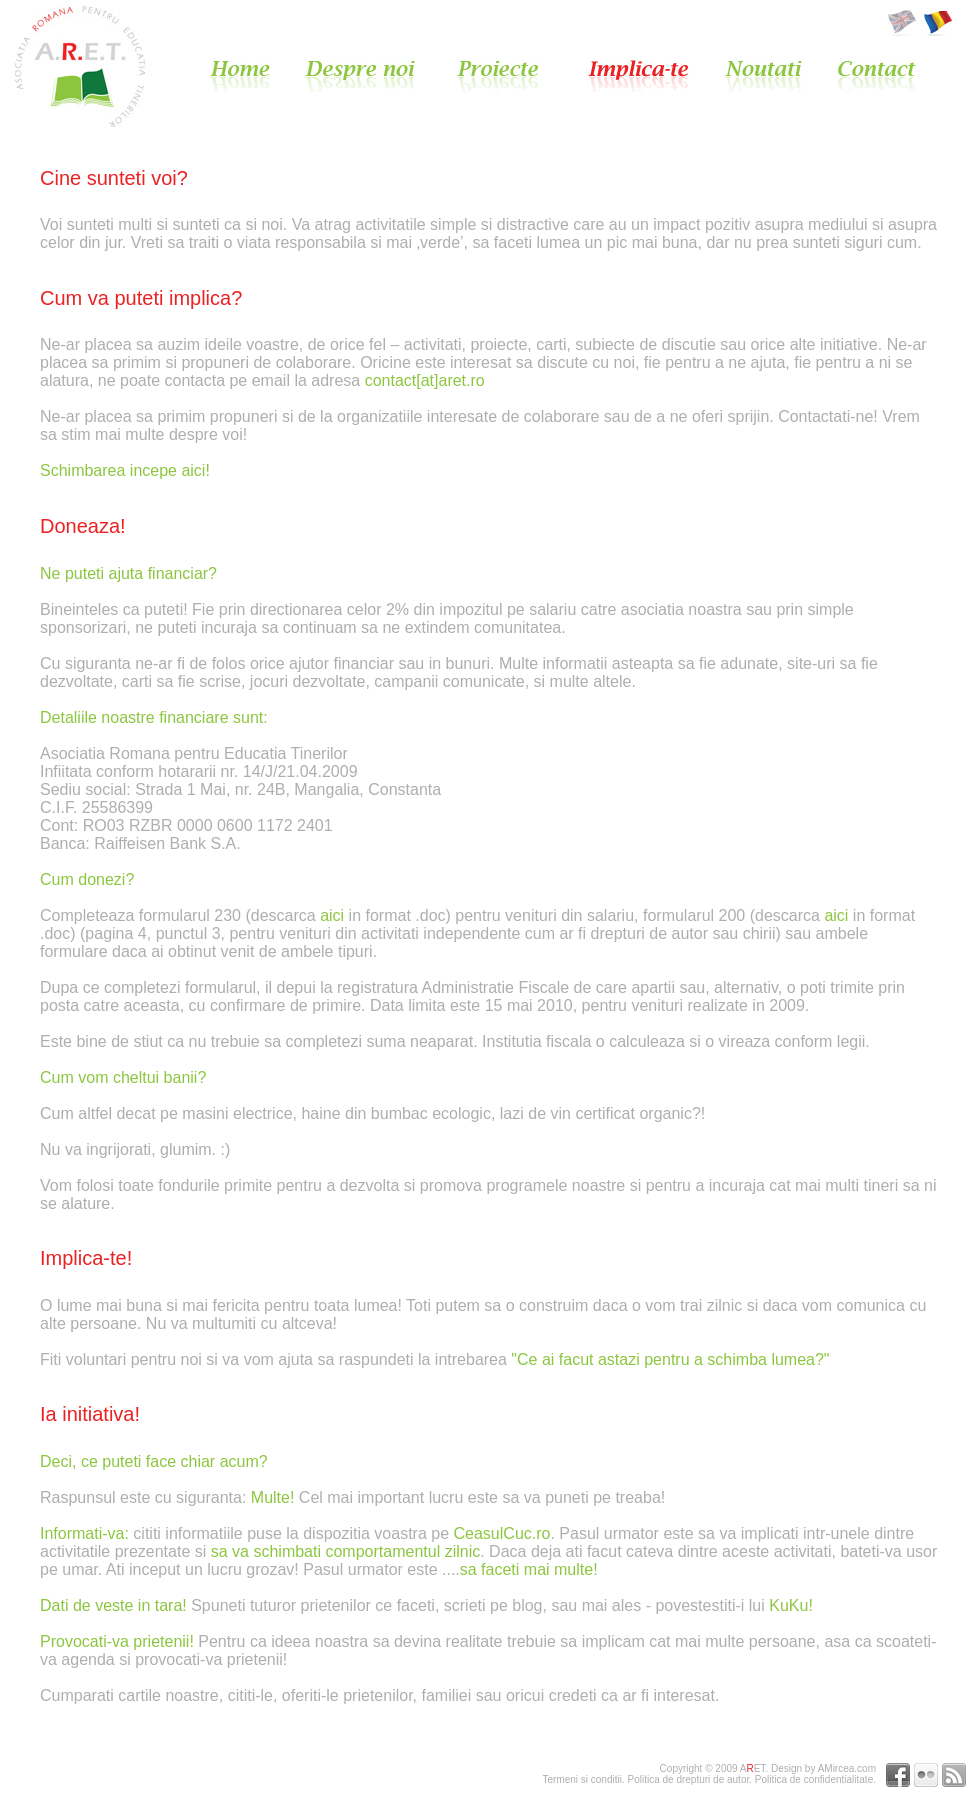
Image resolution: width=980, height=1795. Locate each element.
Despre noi (374, 76)
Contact (877, 76)
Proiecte (516, 76)
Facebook (898, 1775)
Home (255, 76)
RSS (954, 1775)
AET (753, 1768)
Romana (936, 23)
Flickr (926, 1775)
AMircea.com (847, 1768)
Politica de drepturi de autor (688, 1779)
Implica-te (654, 76)
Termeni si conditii (581, 1779)
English (904, 23)
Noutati (779, 76)
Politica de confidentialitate (814, 1779)
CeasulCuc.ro (502, 1533)
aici (332, 915)
